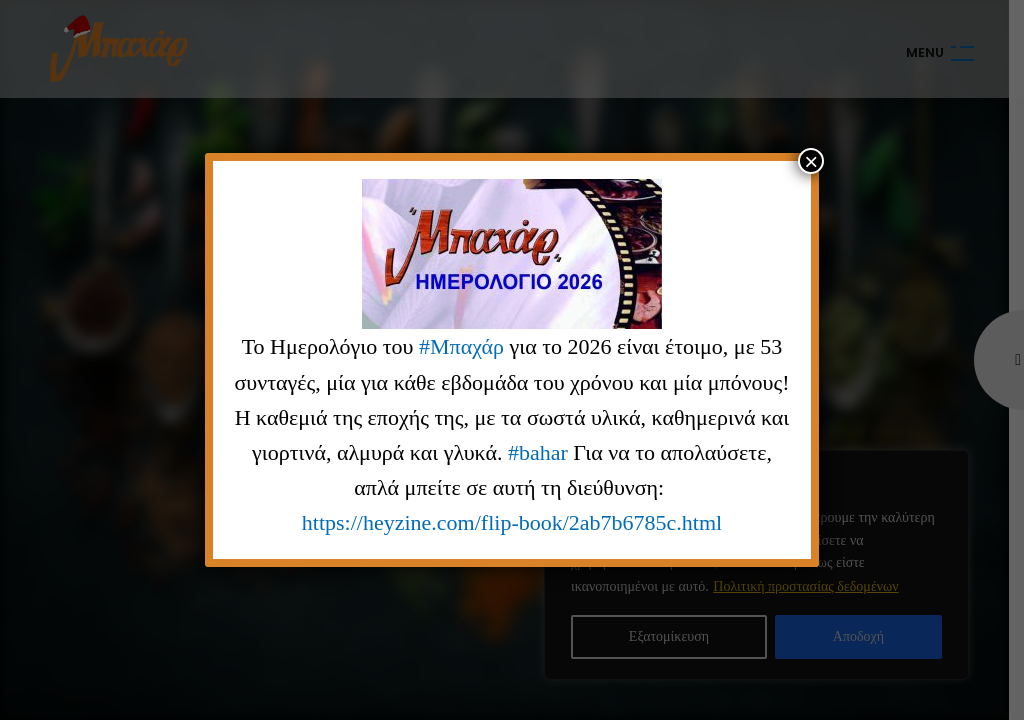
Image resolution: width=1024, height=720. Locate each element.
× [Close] (811, 161)
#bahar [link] (538, 452)
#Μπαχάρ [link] (461, 346)
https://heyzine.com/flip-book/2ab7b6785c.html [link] (512, 522)
